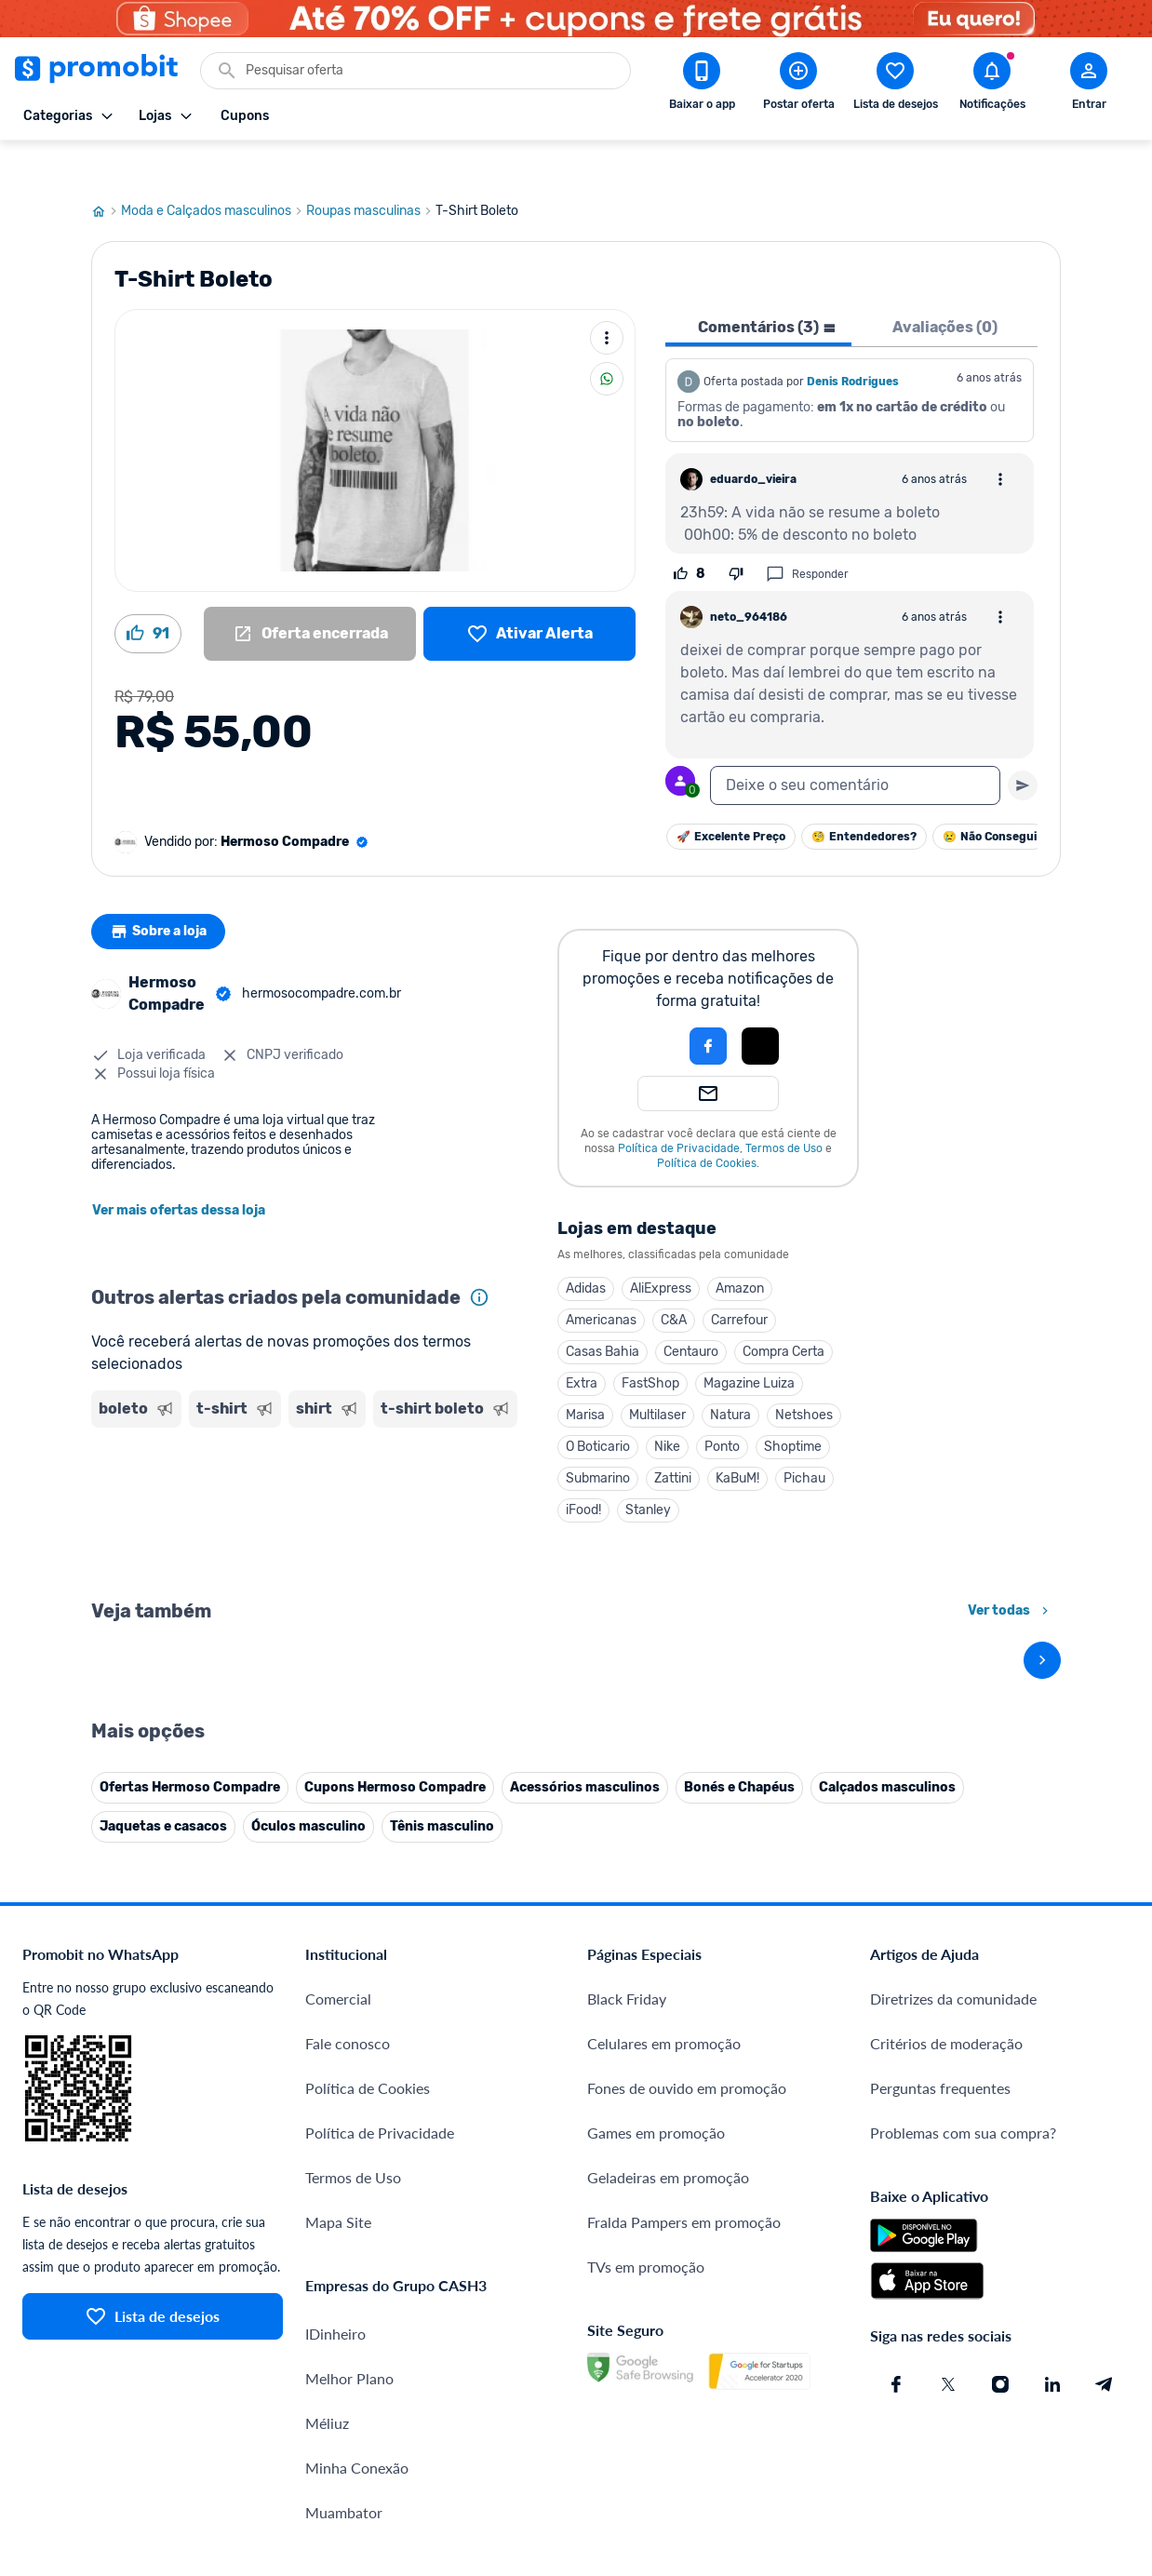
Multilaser (657, 1374)
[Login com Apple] (760, 1005)
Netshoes (804, 1374)
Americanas (601, 1279)
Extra (581, 1342)
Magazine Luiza (749, 1342)
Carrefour (739, 1279)
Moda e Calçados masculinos (213, 170)
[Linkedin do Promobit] (1052, 2219)
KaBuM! (737, 1437)
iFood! (583, 1469)
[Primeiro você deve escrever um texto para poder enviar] (1023, 744)
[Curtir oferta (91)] (147, 592)
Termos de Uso (784, 1107)
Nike (667, 1406)
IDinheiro (335, 2168)
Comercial (338, 1833)
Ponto (722, 1406)
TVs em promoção (645, 2101)
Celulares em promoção (664, 1877)
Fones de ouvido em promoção (686, 1922)
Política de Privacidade (679, 1107)
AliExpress (660, 1247)
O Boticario (598, 1406)
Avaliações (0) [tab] (945, 286)
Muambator (343, 2346)
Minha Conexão (357, 2302)
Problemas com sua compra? (963, 1967)
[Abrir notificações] (992, 84)
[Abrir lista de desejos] (895, 84)
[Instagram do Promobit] (1000, 2219)
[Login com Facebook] (708, 1005)
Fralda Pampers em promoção (684, 2056)
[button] (644, 1005)
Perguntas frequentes (940, 1922)
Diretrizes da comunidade (953, 1833)
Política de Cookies (707, 1122)
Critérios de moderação (946, 1877)
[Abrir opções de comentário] (1000, 438)
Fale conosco (347, 1877)
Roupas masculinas (370, 170)
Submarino (598, 1437)
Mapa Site (338, 2056)
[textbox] (855, 744)
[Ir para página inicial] (106, 170)
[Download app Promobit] (701, 84)
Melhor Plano (349, 2212)
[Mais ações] (606, 297)
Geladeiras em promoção (668, 2011)
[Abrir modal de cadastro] (1088, 84)
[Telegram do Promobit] (1104, 2219)
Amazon (740, 1247)
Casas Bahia (602, 1311)
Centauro (690, 1311)
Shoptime (793, 1406)
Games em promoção (656, 1967)
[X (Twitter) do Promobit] (948, 2219)
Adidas (586, 1247)
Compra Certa (783, 1311)
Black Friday (626, 1833)
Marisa (585, 1374)
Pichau (804, 1437)
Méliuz (327, 2257)
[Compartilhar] (606, 338)
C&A (674, 1279)
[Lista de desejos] (529, 593)
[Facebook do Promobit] (896, 2219)
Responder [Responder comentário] (807, 533)
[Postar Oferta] (798, 84)
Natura (730, 1374)
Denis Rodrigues (853, 340)
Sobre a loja (162, 890)
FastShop (650, 1342)
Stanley (648, 1469)
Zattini (672, 1437)
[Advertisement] (305, 1470)
